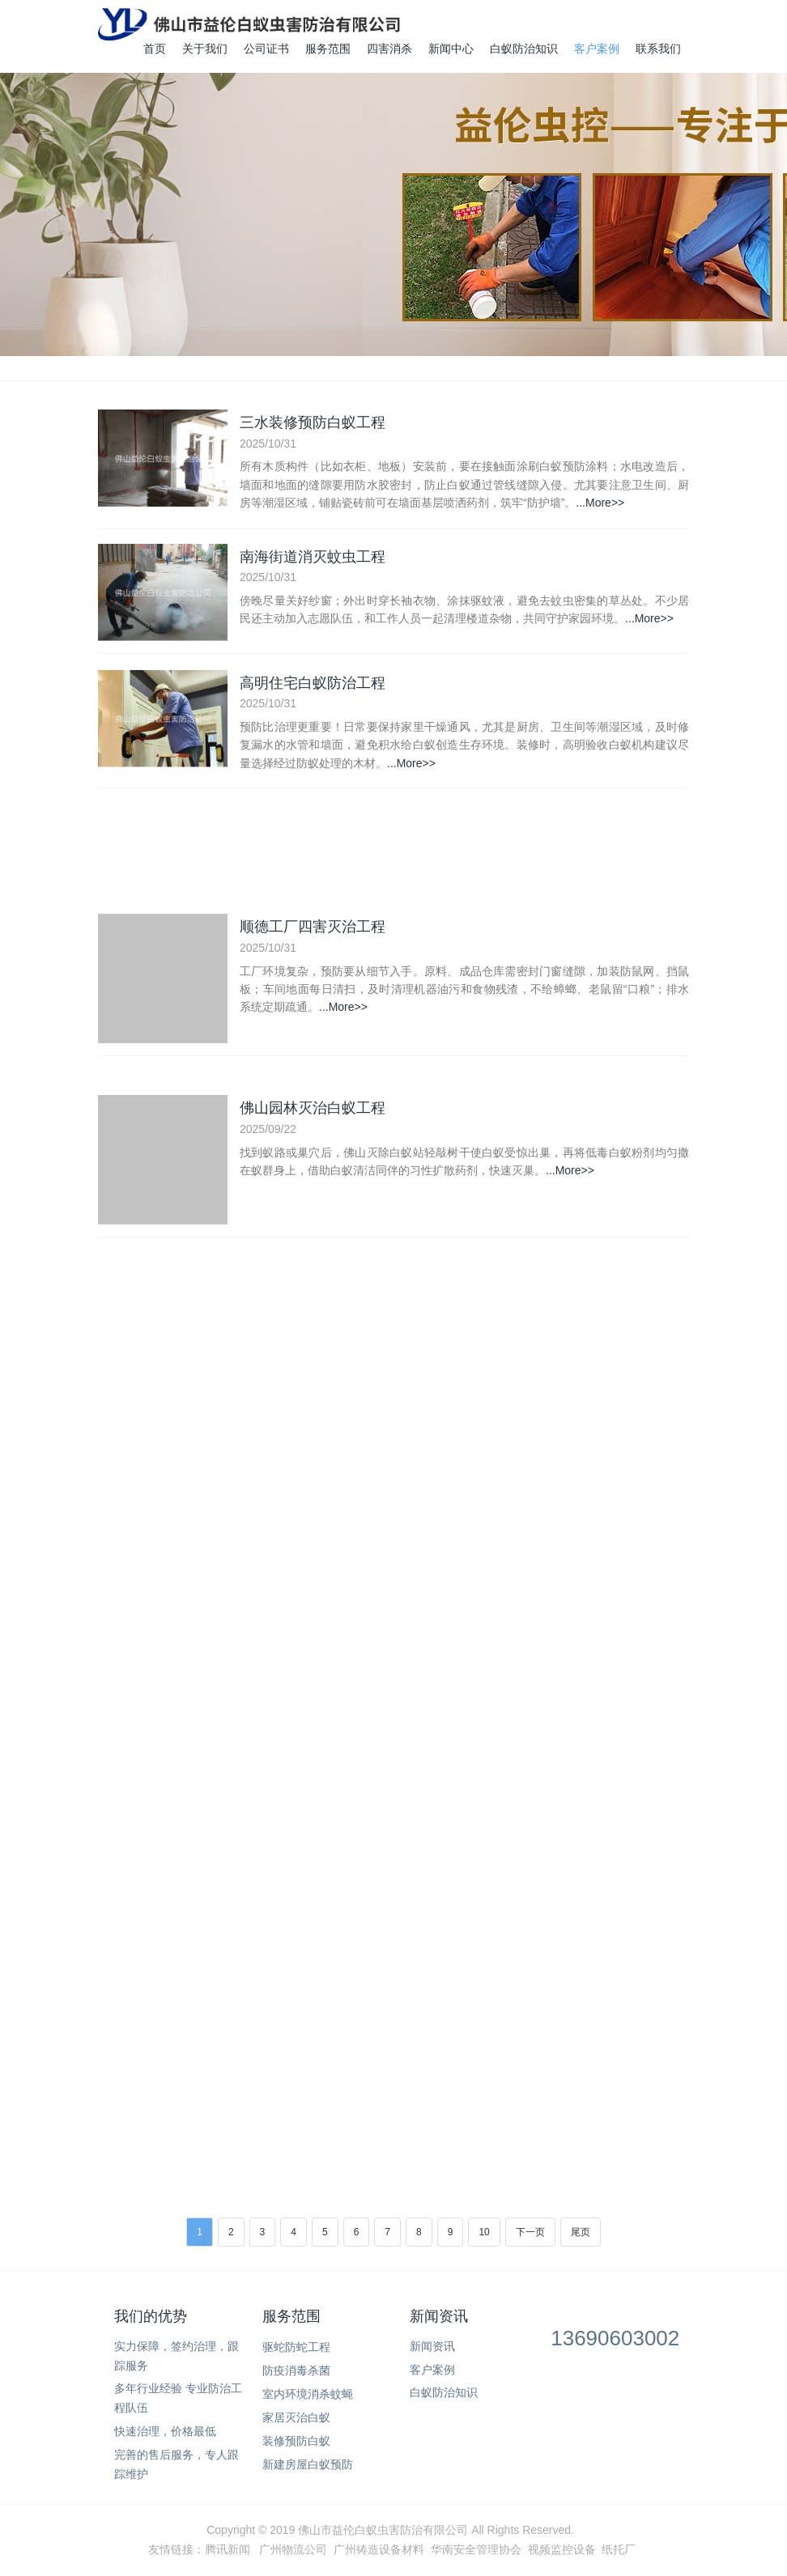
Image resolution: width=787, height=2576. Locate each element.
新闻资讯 (439, 2316)
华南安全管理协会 (476, 2549)
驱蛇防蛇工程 (296, 2346)
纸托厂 (619, 2549)
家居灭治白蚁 (296, 2417)
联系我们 (658, 48)
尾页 (580, 2232)
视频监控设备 (562, 2549)
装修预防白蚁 (296, 2440)
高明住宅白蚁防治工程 (312, 688)
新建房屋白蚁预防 (307, 2464)
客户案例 (596, 48)
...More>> (600, 504)
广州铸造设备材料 (379, 2549)
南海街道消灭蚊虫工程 (312, 558)
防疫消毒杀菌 (296, 2370)
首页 (154, 48)
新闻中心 (451, 48)
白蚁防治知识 (524, 48)
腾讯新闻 (227, 2549)
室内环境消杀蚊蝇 (307, 2393)
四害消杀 (389, 48)
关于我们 (205, 48)
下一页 (530, 2232)
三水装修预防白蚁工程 (312, 423)
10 (484, 2232)
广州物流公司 (293, 2549)
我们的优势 (150, 2316)
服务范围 (328, 48)
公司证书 (266, 48)
